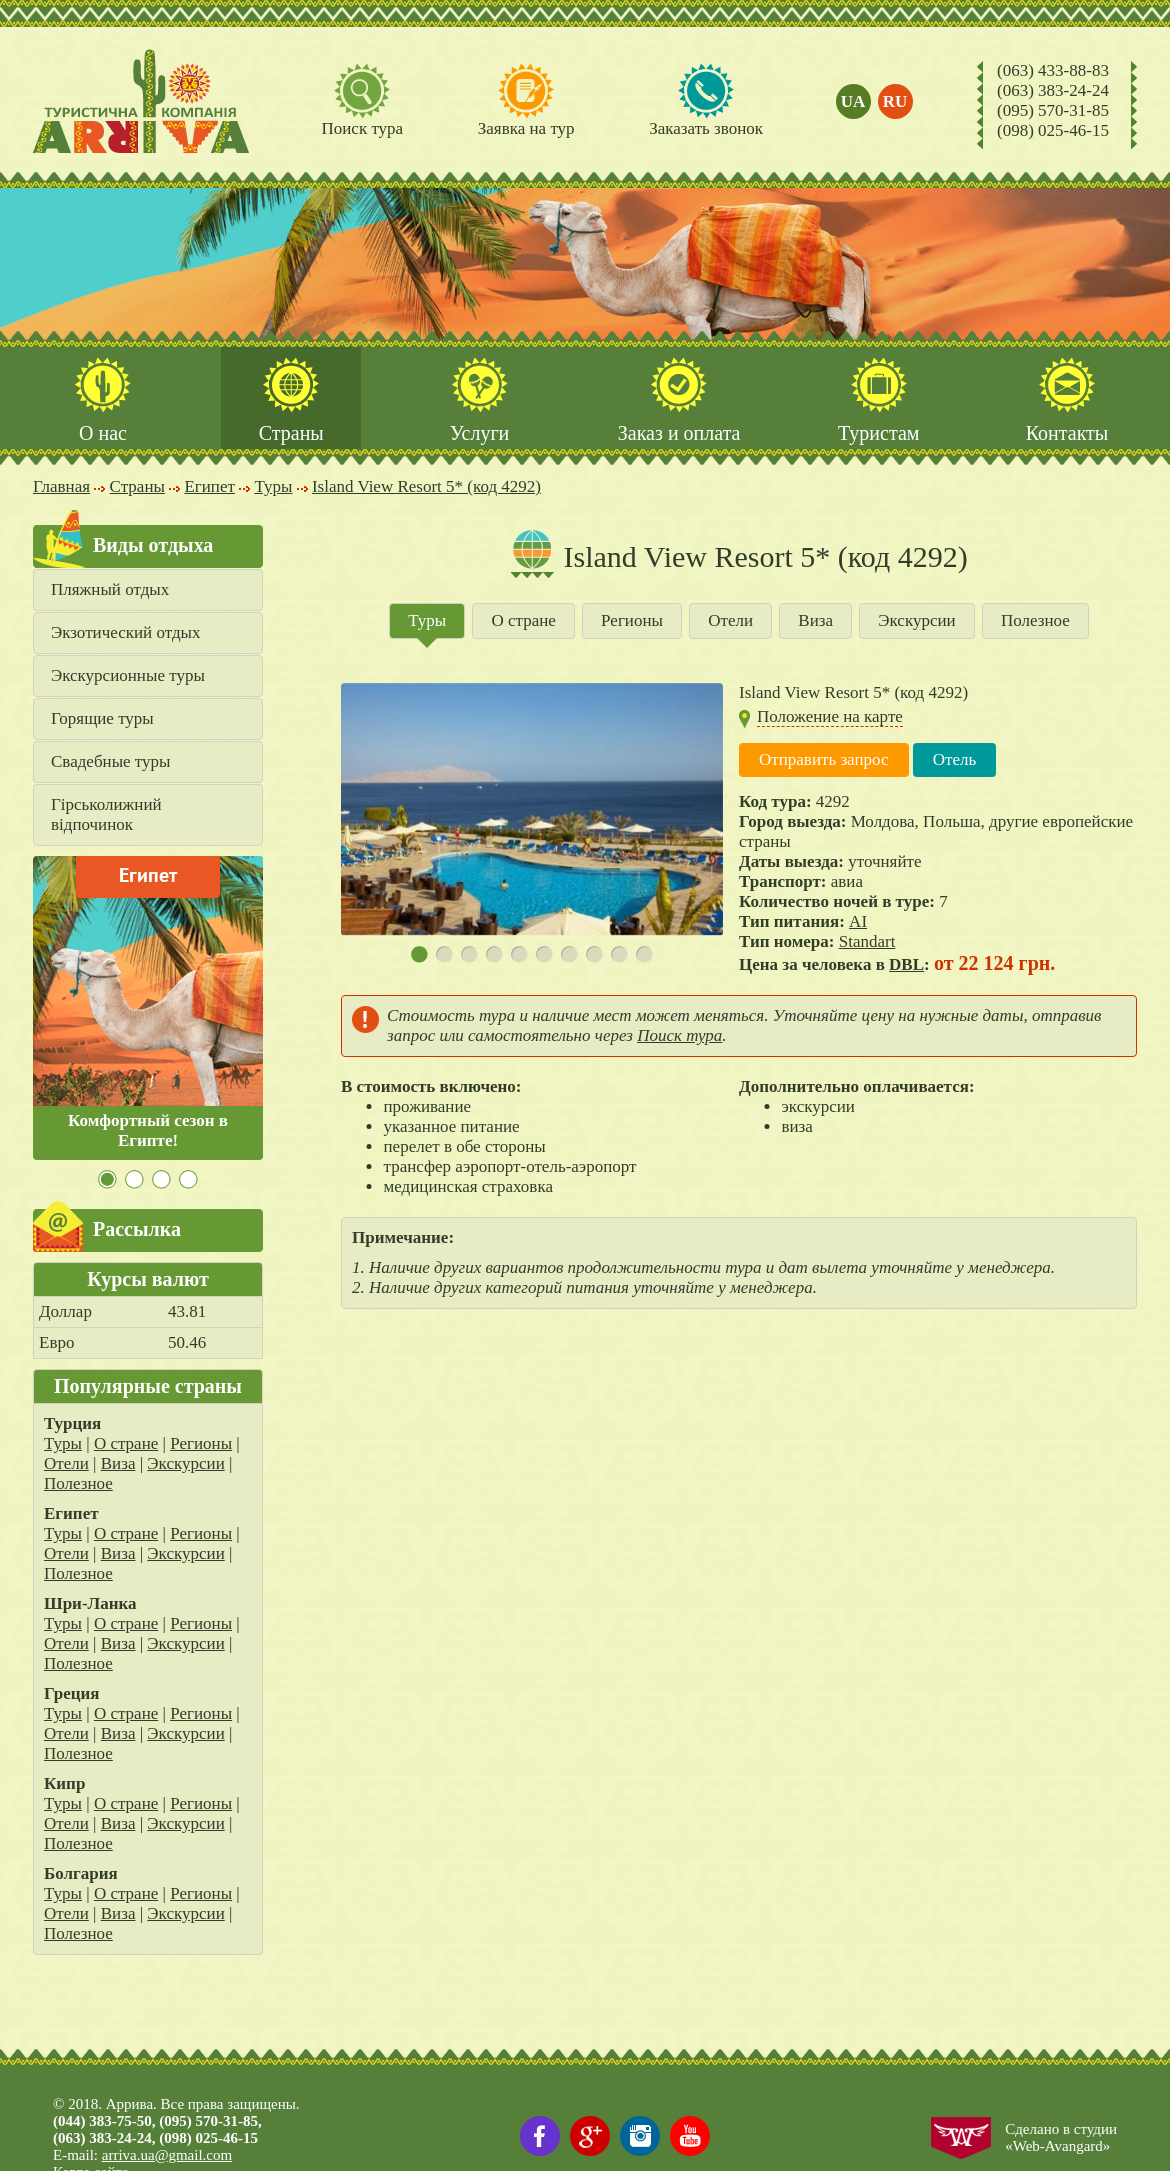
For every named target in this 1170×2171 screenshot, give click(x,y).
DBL (906, 964)
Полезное (78, 1483)
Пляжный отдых (110, 589)
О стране (126, 1443)
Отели (66, 1463)
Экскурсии (185, 1463)
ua (853, 101)
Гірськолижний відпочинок (106, 814)
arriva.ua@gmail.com (167, 2155)
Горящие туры (102, 718)
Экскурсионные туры (128, 675)
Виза (118, 1463)
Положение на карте (830, 716)
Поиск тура (679, 1035)
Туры (63, 1443)
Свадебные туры (110, 761)
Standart (867, 941)
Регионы (201, 1443)
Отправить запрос (824, 759)
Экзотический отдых (126, 632)
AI (858, 921)
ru (895, 101)
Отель (955, 759)
